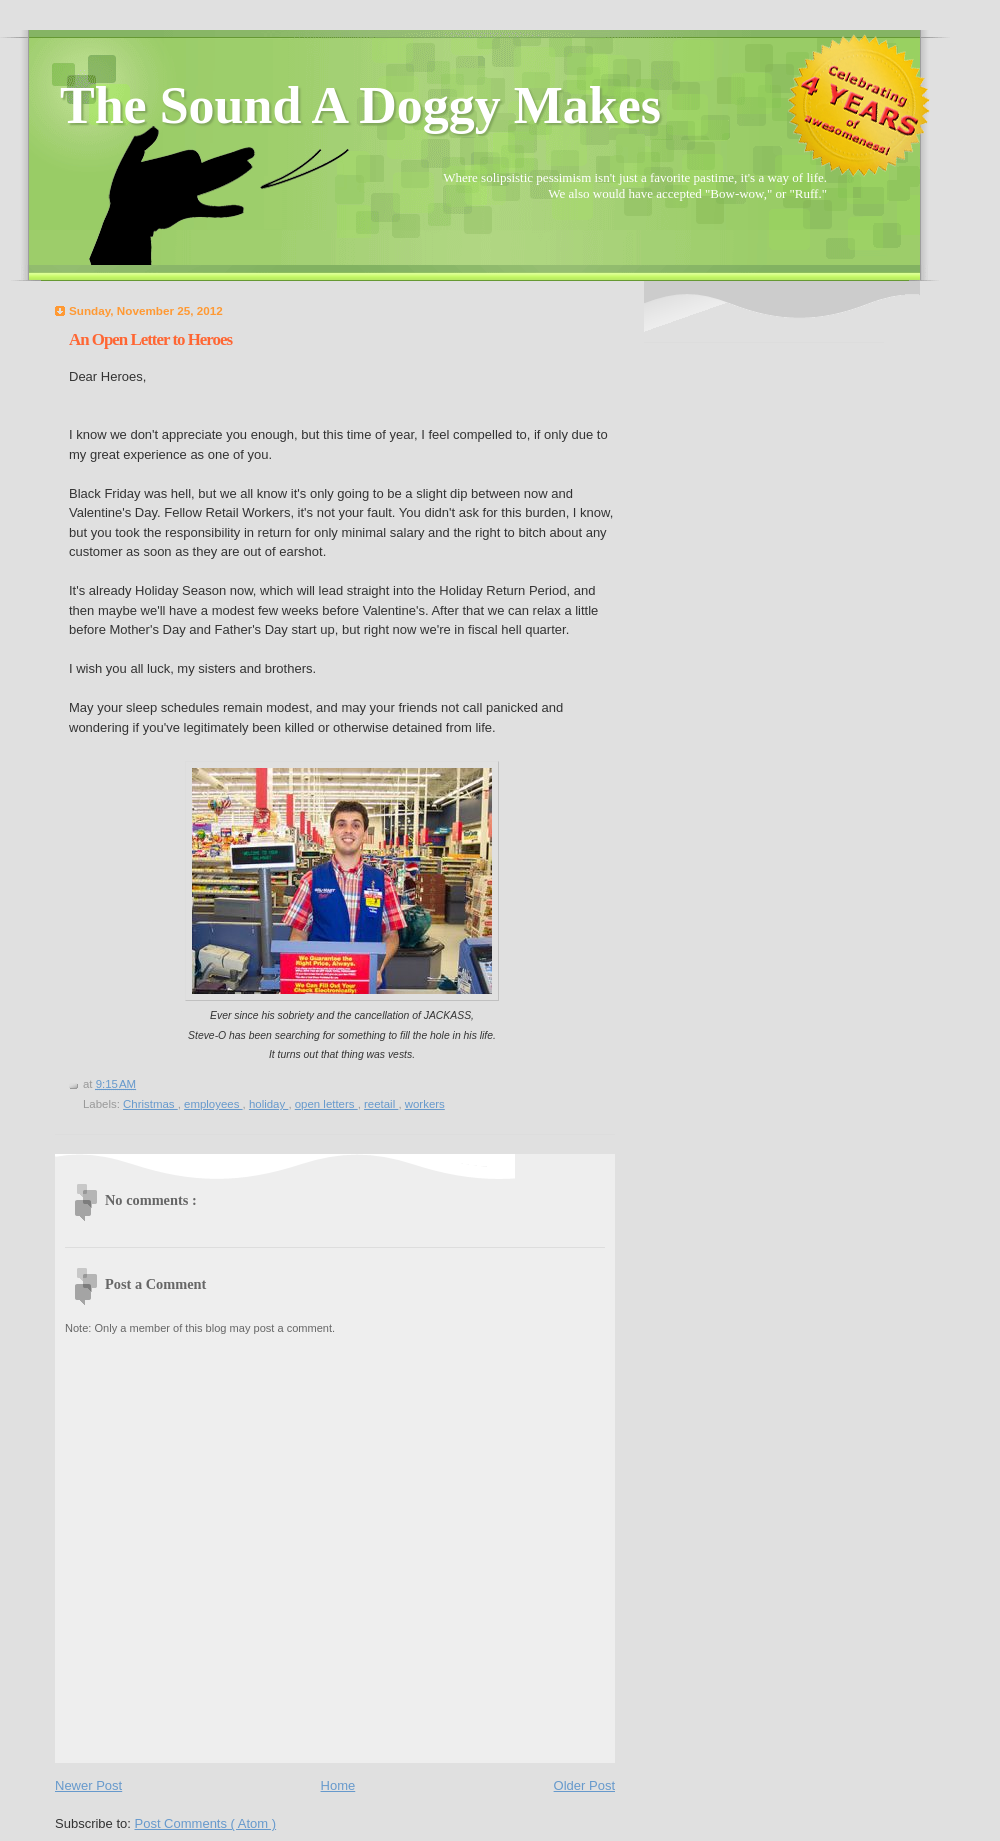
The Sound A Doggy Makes (360, 105)
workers (425, 1104)
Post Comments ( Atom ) (206, 1823)
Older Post (584, 1785)
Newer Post (88, 1785)
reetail (381, 1104)
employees (213, 1104)
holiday (268, 1104)
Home (338, 1785)
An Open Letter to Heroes (150, 339)
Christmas (150, 1104)
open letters (326, 1104)
